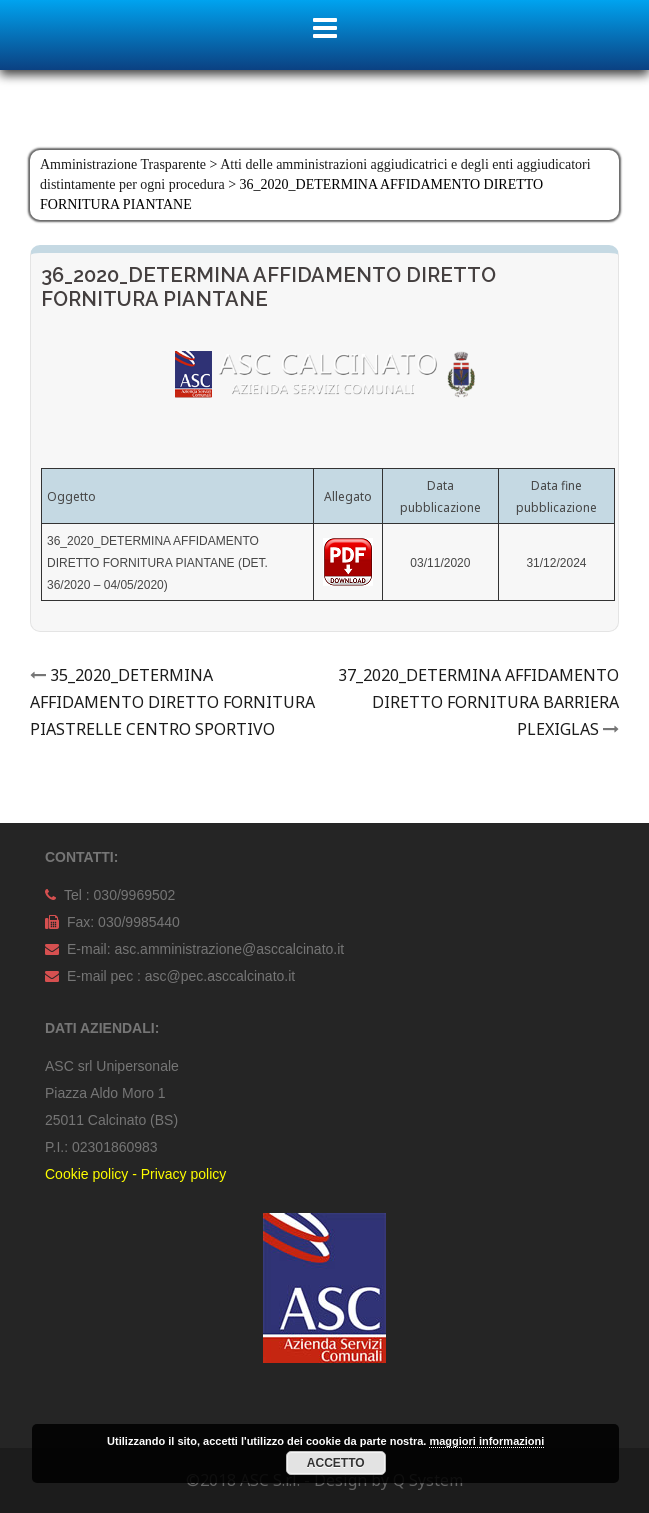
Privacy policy (184, 1174)
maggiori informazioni (486, 1441)
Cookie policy (86, 1174)
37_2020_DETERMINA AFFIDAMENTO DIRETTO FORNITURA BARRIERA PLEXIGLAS (478, 702)
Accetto (336, 1463)
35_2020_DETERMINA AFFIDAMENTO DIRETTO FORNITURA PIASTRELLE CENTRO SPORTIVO (172, 702)
